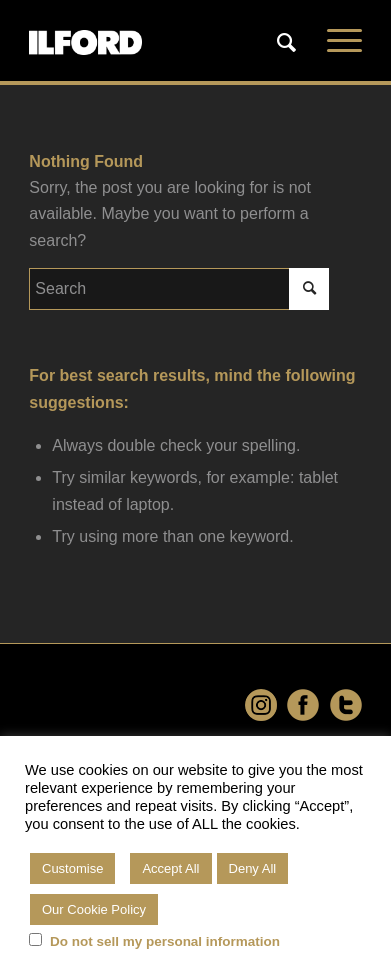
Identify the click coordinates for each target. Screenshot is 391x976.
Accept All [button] (170, 868)
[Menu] (334, 41)
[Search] (276, 43)
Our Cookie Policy (94, 909)
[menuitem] (287, 41)
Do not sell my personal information (165, 941)
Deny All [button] (253, 868)
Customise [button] (72, 868)
